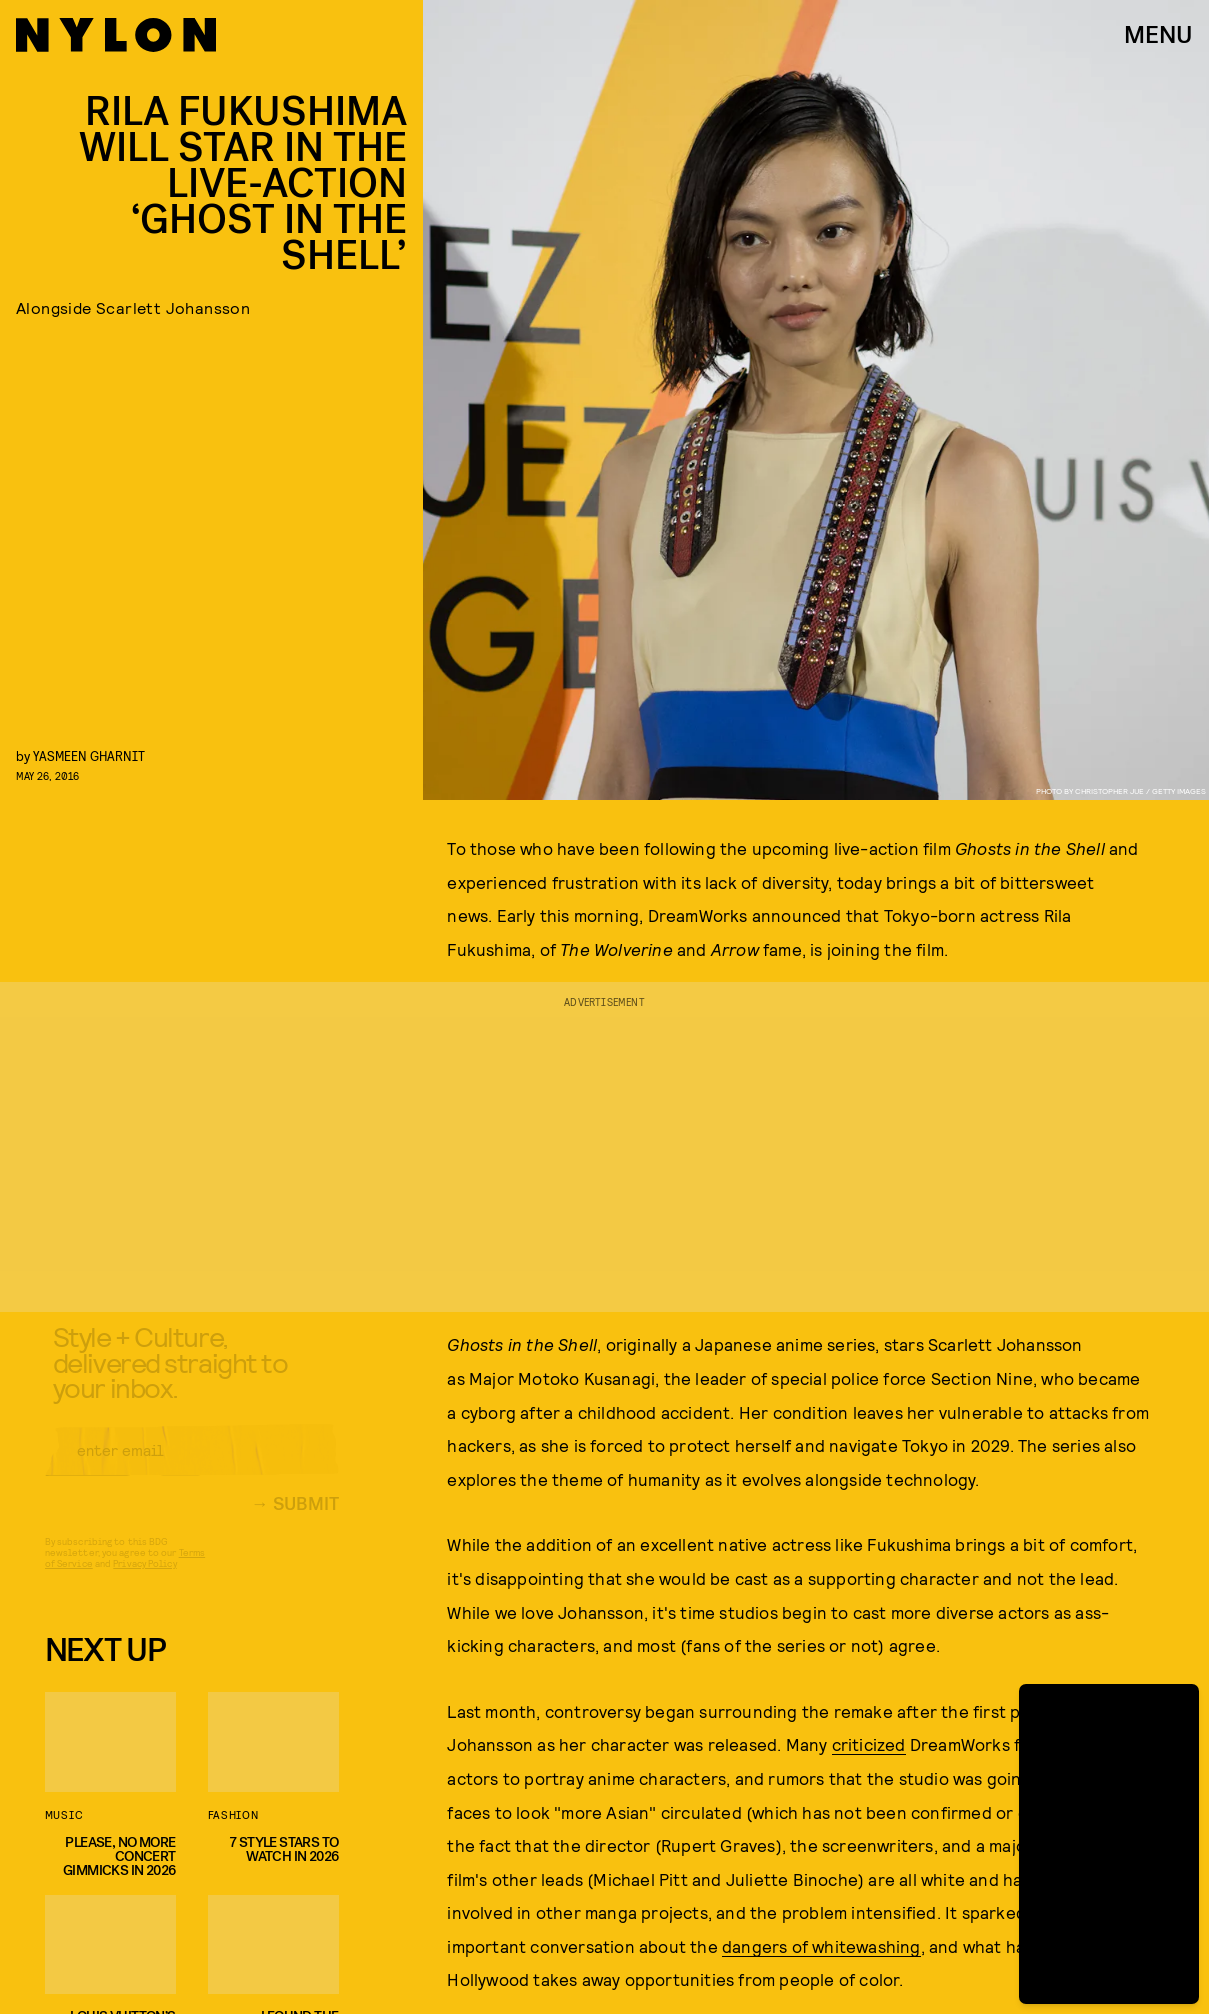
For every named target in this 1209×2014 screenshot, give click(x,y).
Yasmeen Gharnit (89, 755)
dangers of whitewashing (821, 1946)
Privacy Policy (144, 1579)
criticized (869, 1744)
